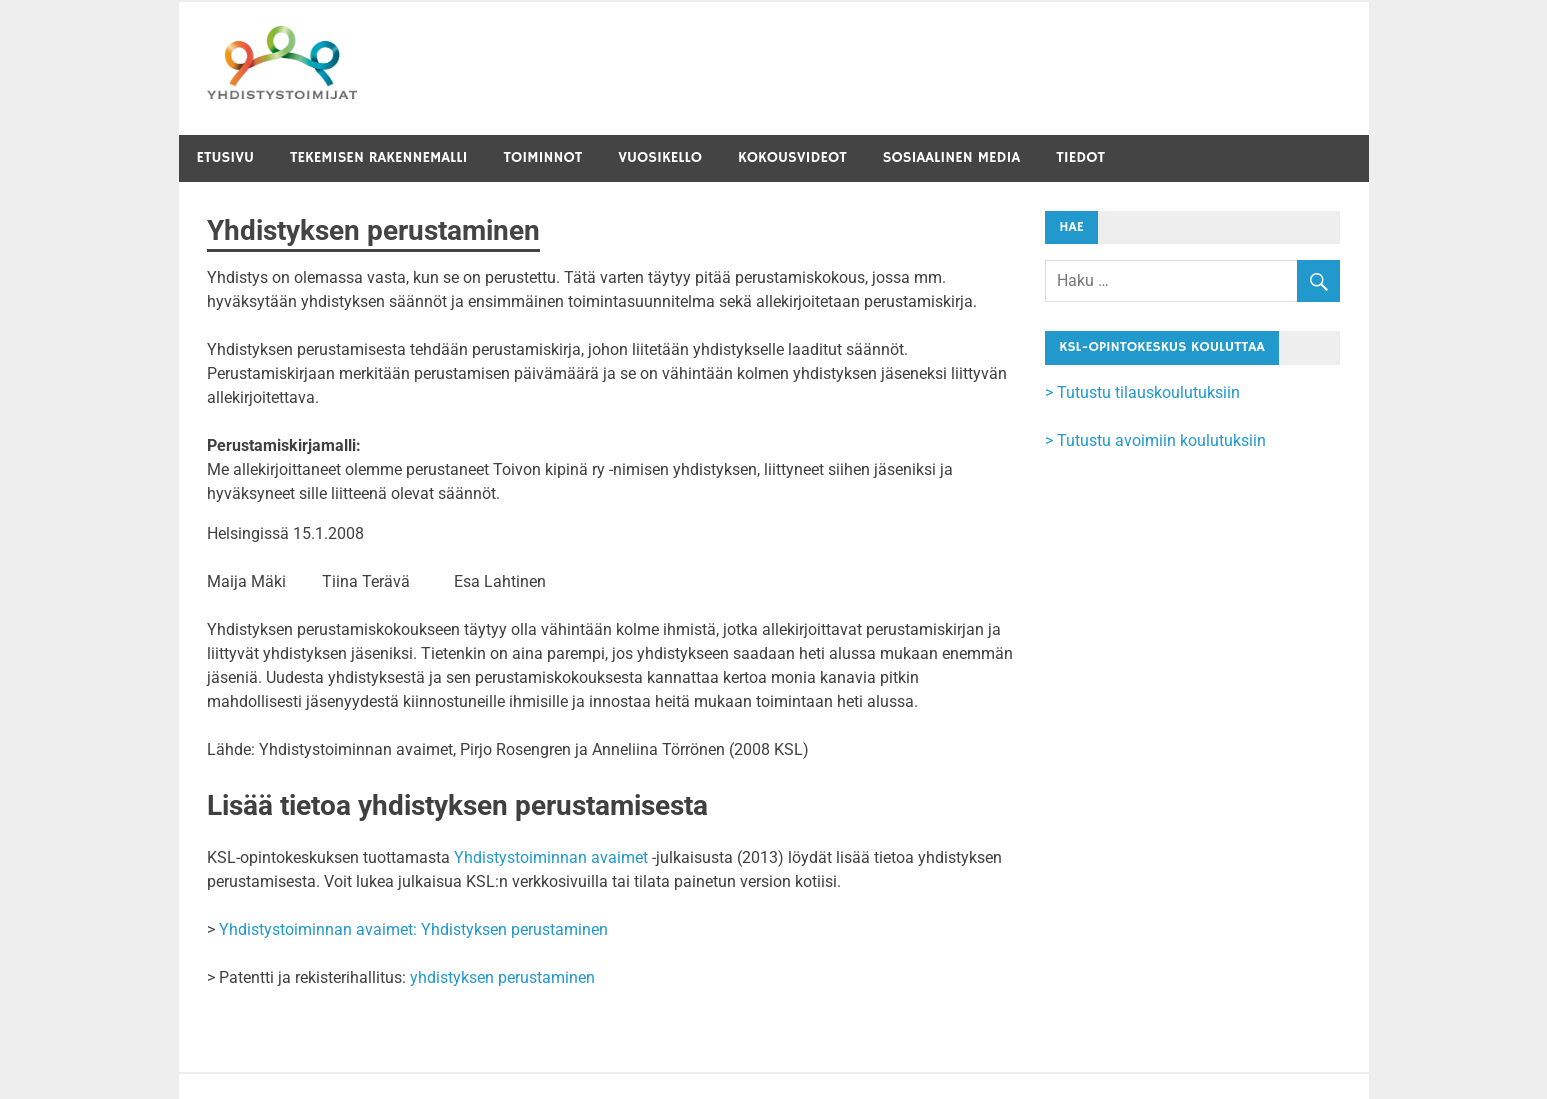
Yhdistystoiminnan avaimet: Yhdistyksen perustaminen (413, 929)
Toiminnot (543, 157)
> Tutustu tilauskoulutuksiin (1142, 392)
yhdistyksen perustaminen (502, 977)
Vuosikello (660, 157)
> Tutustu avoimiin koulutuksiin (1155, 440)
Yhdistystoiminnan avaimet (551, 857)
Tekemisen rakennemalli (379, 157)
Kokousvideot (792, 157)
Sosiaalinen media (951, 157)
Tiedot (1080, 157)
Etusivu (226, 157)
